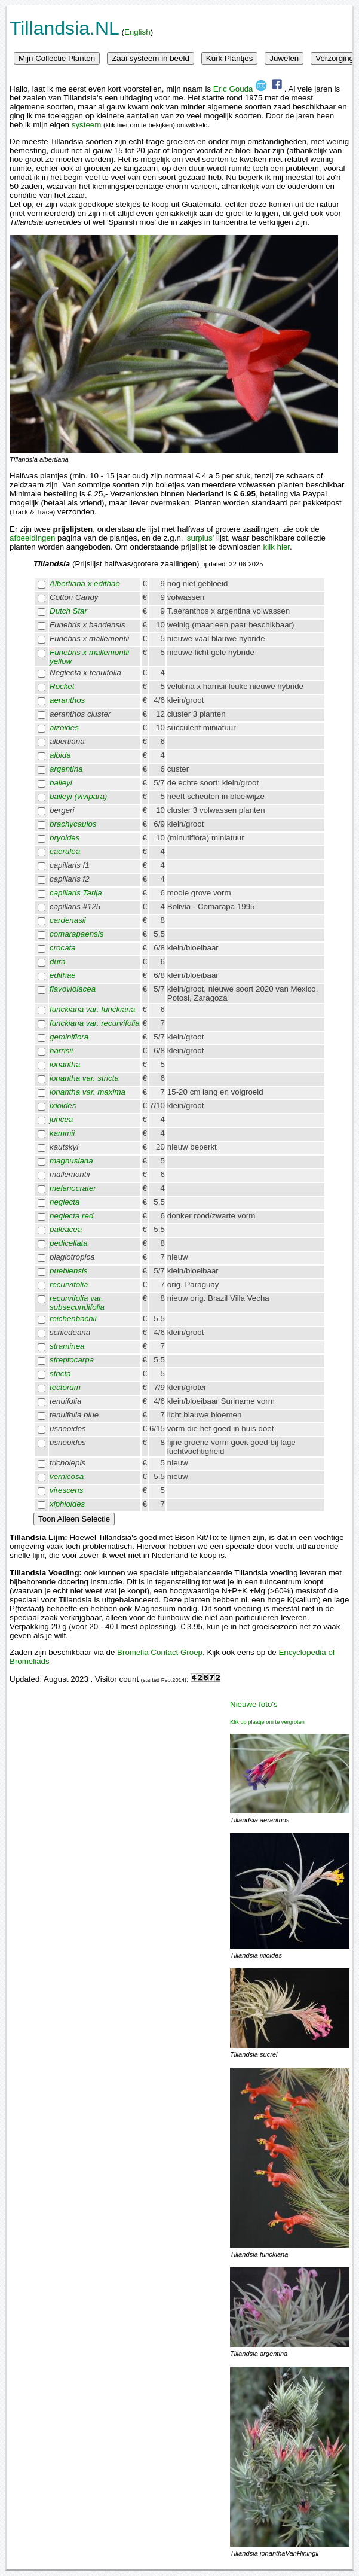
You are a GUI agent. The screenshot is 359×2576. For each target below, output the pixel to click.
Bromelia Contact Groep (159, 1652)
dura (58, 961)
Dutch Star (68, 610)
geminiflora (69, 1036)
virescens (66, 1490)
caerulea (65, 851)
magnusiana (71, 1160)
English (137, 32)
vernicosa (67, 1476)
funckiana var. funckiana (92, 1009)
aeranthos (67, 700)
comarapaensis (76, 933)
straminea (67, 1346)
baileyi (61, 782)
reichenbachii (73, 1318)
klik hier (276, 546)
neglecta (64, 1201)
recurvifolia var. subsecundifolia (77, 1303)
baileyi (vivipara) (78, 796)
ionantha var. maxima (87, 1091)
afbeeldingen (32, 538)
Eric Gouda (240, 88)
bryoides (64, 837)
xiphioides (67, 1503)
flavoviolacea (73, 988)
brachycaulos (73, 823)
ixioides (63, 1105)
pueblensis (69, 1270)
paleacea (66, 1229)
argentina (66, 768)
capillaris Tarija (76, 892)
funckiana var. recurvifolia (95, 1023)
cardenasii (68, 920)
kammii (62, 1133)
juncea (61, 1119)
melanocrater (73, 1188)
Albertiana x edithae (85, 583)
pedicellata (69, 1243)
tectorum (65, 1387)
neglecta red (71, 1215)
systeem (87, 124)
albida (60, 755)
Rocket (62, 686)
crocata (63, 947)
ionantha (65, 1064)
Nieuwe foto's (254, 1704)
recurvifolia (69, 1284)
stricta (60, 1373)
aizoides (64, 727)
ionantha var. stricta (84, 1078)
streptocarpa (72, 1359)
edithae (63, 975)
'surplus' (199, 538)
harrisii (61, 1050)
